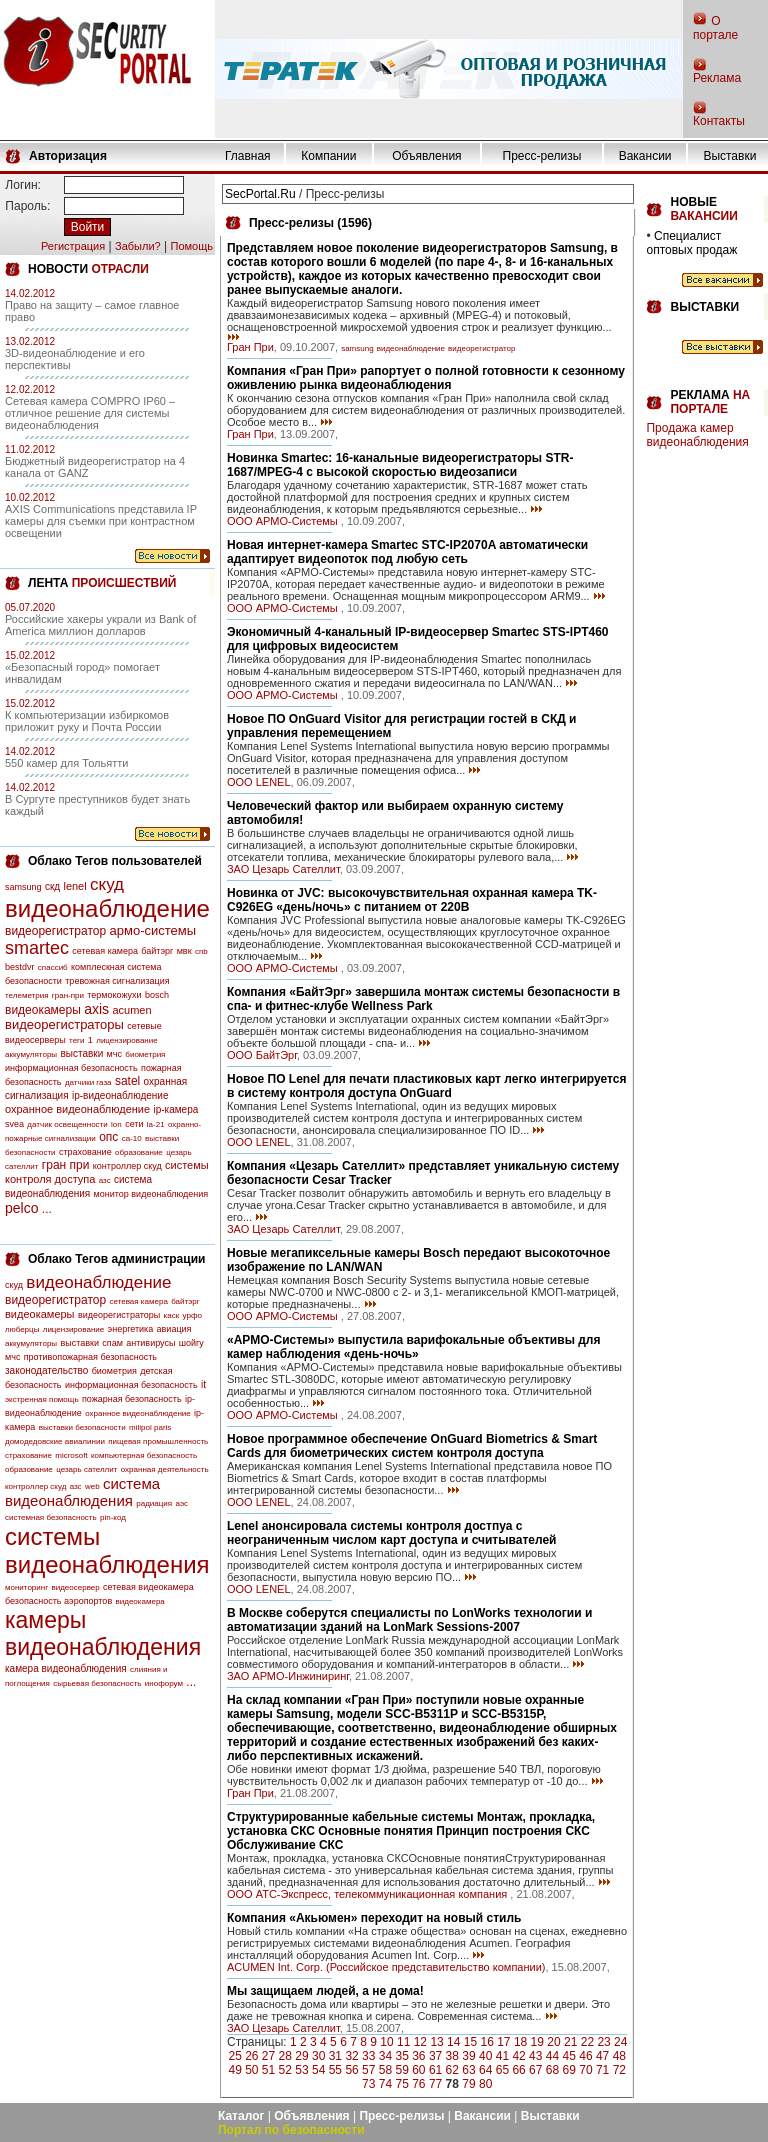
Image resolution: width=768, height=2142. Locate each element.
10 (386, 2042)
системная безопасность (51, 1517)
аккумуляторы (31, 1054)
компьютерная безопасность (144, 1455)
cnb (201, 951)
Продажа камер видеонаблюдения (697, 435)
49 (234, 2070)
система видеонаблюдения (82, 1492)
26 (251, 2056)
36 (418, 2056)
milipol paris (150, 1427)
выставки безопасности (82, 1427)
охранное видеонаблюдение (77, 1109)
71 (602, 2070)
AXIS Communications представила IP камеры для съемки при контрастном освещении (101, 521)
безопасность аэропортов (58, 1601)
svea (14, 1124)
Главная (248, 156)
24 (620, 2042)
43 (535, 2056)
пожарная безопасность (132, 1399)
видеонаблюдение (107, 908)
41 (502, 2056)
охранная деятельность (165, 1469)
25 (234, 2056)
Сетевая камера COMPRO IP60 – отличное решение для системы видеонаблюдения (90, 413)
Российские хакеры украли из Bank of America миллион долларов (100, 625)
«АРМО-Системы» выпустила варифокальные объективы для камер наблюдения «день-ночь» (413, 1347)
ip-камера (175, 1109)
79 (468, 2084)
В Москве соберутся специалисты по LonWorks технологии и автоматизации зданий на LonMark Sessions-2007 (409, 1620)
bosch (157, 995)
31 (335, 2056)
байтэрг (157, 951)
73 (368, 2084)
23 (603, 2042)
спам (112, 1343)
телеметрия (26, 995)
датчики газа (88, 1082)
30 (318, 2056)
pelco (21, 1208)
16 (486, 2042)
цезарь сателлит (86, 1469)
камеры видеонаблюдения (103, 1633)
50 (251, 2070)
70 (585, 2070)
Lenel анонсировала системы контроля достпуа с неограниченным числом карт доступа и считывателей (391, 1533)
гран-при (68, 995)
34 (385, 2056)
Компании (328, 156)
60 (418, 2070)
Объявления (426, 156)
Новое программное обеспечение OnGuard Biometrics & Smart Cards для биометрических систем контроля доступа (412, 1446)
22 (587, 2042)
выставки (81, 1053)
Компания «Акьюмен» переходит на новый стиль (374, 1918)
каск (172, 1315)
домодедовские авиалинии (55, 1441)
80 (485, 2084)
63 (468, 2070)
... (47, 1209)
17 (503, 2042)
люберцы (22, 1329)
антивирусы (150, 1343)
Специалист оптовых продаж (691, 243)
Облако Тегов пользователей (115, 861)
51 (268, 2070)
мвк (184, 951)
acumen (131, 1010)
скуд (107, 884)
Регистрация (73, 246)
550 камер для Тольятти (66, 763)
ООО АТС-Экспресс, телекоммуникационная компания (368, 1894)
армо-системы (153, 930)
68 (552, 2070)
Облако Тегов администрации (116, 1259)
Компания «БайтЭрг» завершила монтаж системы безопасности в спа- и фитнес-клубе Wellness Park (423, 999)
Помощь (191, 246)
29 (301, 2056)
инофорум (164, 1683)
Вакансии (645, 156)
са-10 (132, 1138)
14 (453, 2042)
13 (436, 2042)
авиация (174, 1329)
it (203, 1384)
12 (420, 2042)
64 (485, 2070)
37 (435, 2056)
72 (619, 2070)
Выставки (729, 156)
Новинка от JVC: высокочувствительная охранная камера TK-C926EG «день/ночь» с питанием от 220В (412, 900)
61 (435, 2070)
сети (134, 1124)
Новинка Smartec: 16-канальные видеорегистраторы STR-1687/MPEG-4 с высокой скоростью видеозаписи (400, 465)
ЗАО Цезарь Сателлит (283, 869)
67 (535, 2070)
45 (569, 2056)
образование (139, 1152)
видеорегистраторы (64, 1024)
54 (318, 2070)
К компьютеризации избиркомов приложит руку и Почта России (87, 721)
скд (52, 886)
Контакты (719, 121)
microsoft (71, 1455)
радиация (154, 1503)
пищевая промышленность (158, 1441)
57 (368, 2070)
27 (268, 2056)
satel (127, 1081)
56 (351, 2070)
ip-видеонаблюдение (120, 1095)
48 (619, 2056)
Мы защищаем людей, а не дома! (325, 1991)
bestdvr (20, 967)
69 (569, 2070)
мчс (114, 1054)
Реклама (717, 78)
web (92, 1486)
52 (285, 2070)
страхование (85, 1152)
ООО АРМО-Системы (284, 521)
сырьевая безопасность (97, 1683)
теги (76, 1040)
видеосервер (75, 1587)
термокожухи (114, 995)
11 (403, 2042)
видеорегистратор (55, 931)
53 (301, 2070)
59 (401, 2070)
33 (368, 2056)
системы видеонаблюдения (107, 1550)
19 (537, 2042)
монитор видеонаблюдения (151, 1194)
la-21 (156, 1124)
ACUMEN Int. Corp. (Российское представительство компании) (386, 1967)
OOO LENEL (259, 782)
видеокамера (140, 1601)
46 (585, 2056)
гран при (66, 1165)
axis (96, 1009)
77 (435, 2084)
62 (452, 2070)
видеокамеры (43, 1010)
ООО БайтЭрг (262, 1055)
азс (105, 1180)
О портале (715, 28)
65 (502, 2070)
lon (116, 1124)
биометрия (145, 1054)
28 (285, 2056)
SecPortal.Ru (260, 194)
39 (468, 2056)
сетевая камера (105, 951)
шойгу (191, 1343)
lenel (74, 886)
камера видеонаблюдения (66, 1668)
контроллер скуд (127, 1166)
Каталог (241, 2116)
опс (108, 1137)
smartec (37, 948)
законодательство (46, 1370)
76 (418, 2084)
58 (385, 2070)
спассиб (53, 967)
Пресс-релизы (542, 156)
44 (552, 2056)
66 (518, 2070)
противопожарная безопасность (90, 1357)
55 (335, 2070)
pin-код (113, 1517)
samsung (23, 887)
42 (518, 2056)
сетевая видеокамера (148, 1587)
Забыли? (138, 246)
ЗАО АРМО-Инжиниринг (288, 1676)
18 (520, 2042)
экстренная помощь (42, 1399)
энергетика (131, 1329)
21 (570, 2042)
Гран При (250, 347)
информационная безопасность (71, 1068)
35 (401, 2056)
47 (602, 2056)
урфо (192, 1315)
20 (553, 2042)
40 (485, 2056)
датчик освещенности (67, 1124)
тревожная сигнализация (117, 981)
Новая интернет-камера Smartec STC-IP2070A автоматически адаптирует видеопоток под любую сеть (407, 552)
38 (452, 2056)
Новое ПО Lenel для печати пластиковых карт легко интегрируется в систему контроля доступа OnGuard (426, 1086)
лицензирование (126, 1040)
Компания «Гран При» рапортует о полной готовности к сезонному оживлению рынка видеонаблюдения (426, 378)
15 (470, 2042)
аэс (181, 1503)
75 (401, 2084)
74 (385, 2084)
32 (351, 2056)
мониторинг (26, 1587)
